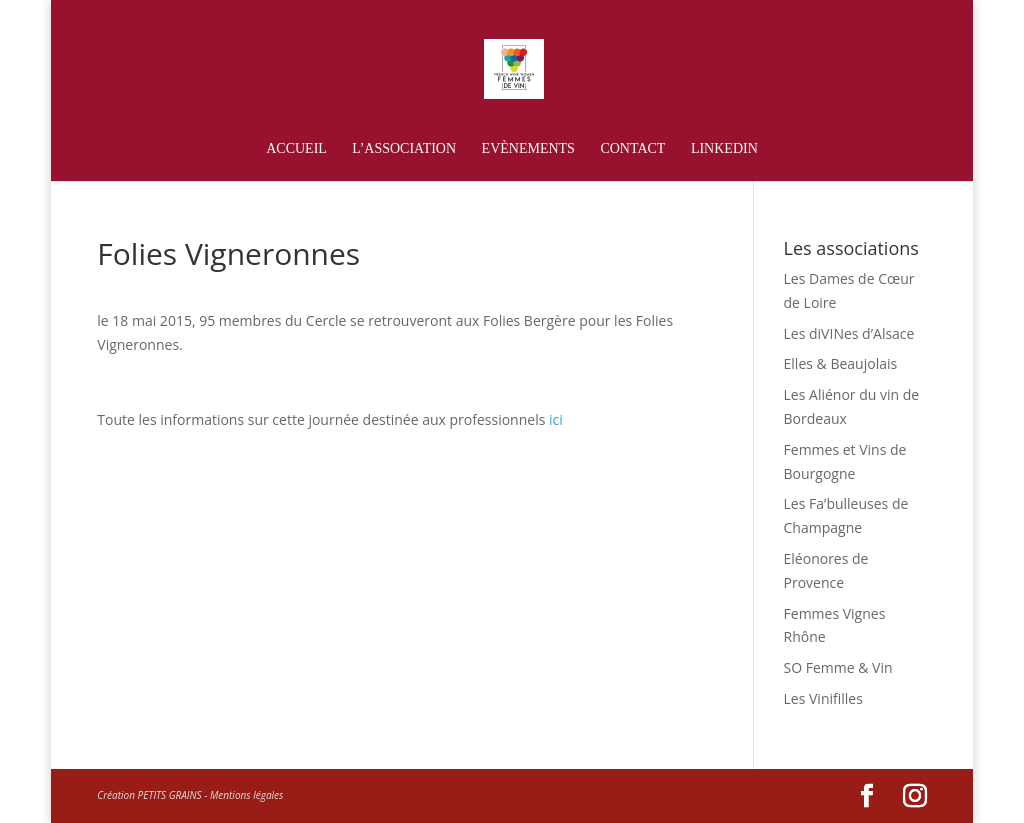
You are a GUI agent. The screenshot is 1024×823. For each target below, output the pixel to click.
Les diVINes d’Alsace (849, 333)
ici (553, 419)
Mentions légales (246, 795)
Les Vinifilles (823, 698)
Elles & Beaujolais (841, 363)
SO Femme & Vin (838, 667)
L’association (404, 149)
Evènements (528, 149)
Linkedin (724, 149)
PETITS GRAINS (170, 795)
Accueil (296, 149)
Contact (632, 149)
